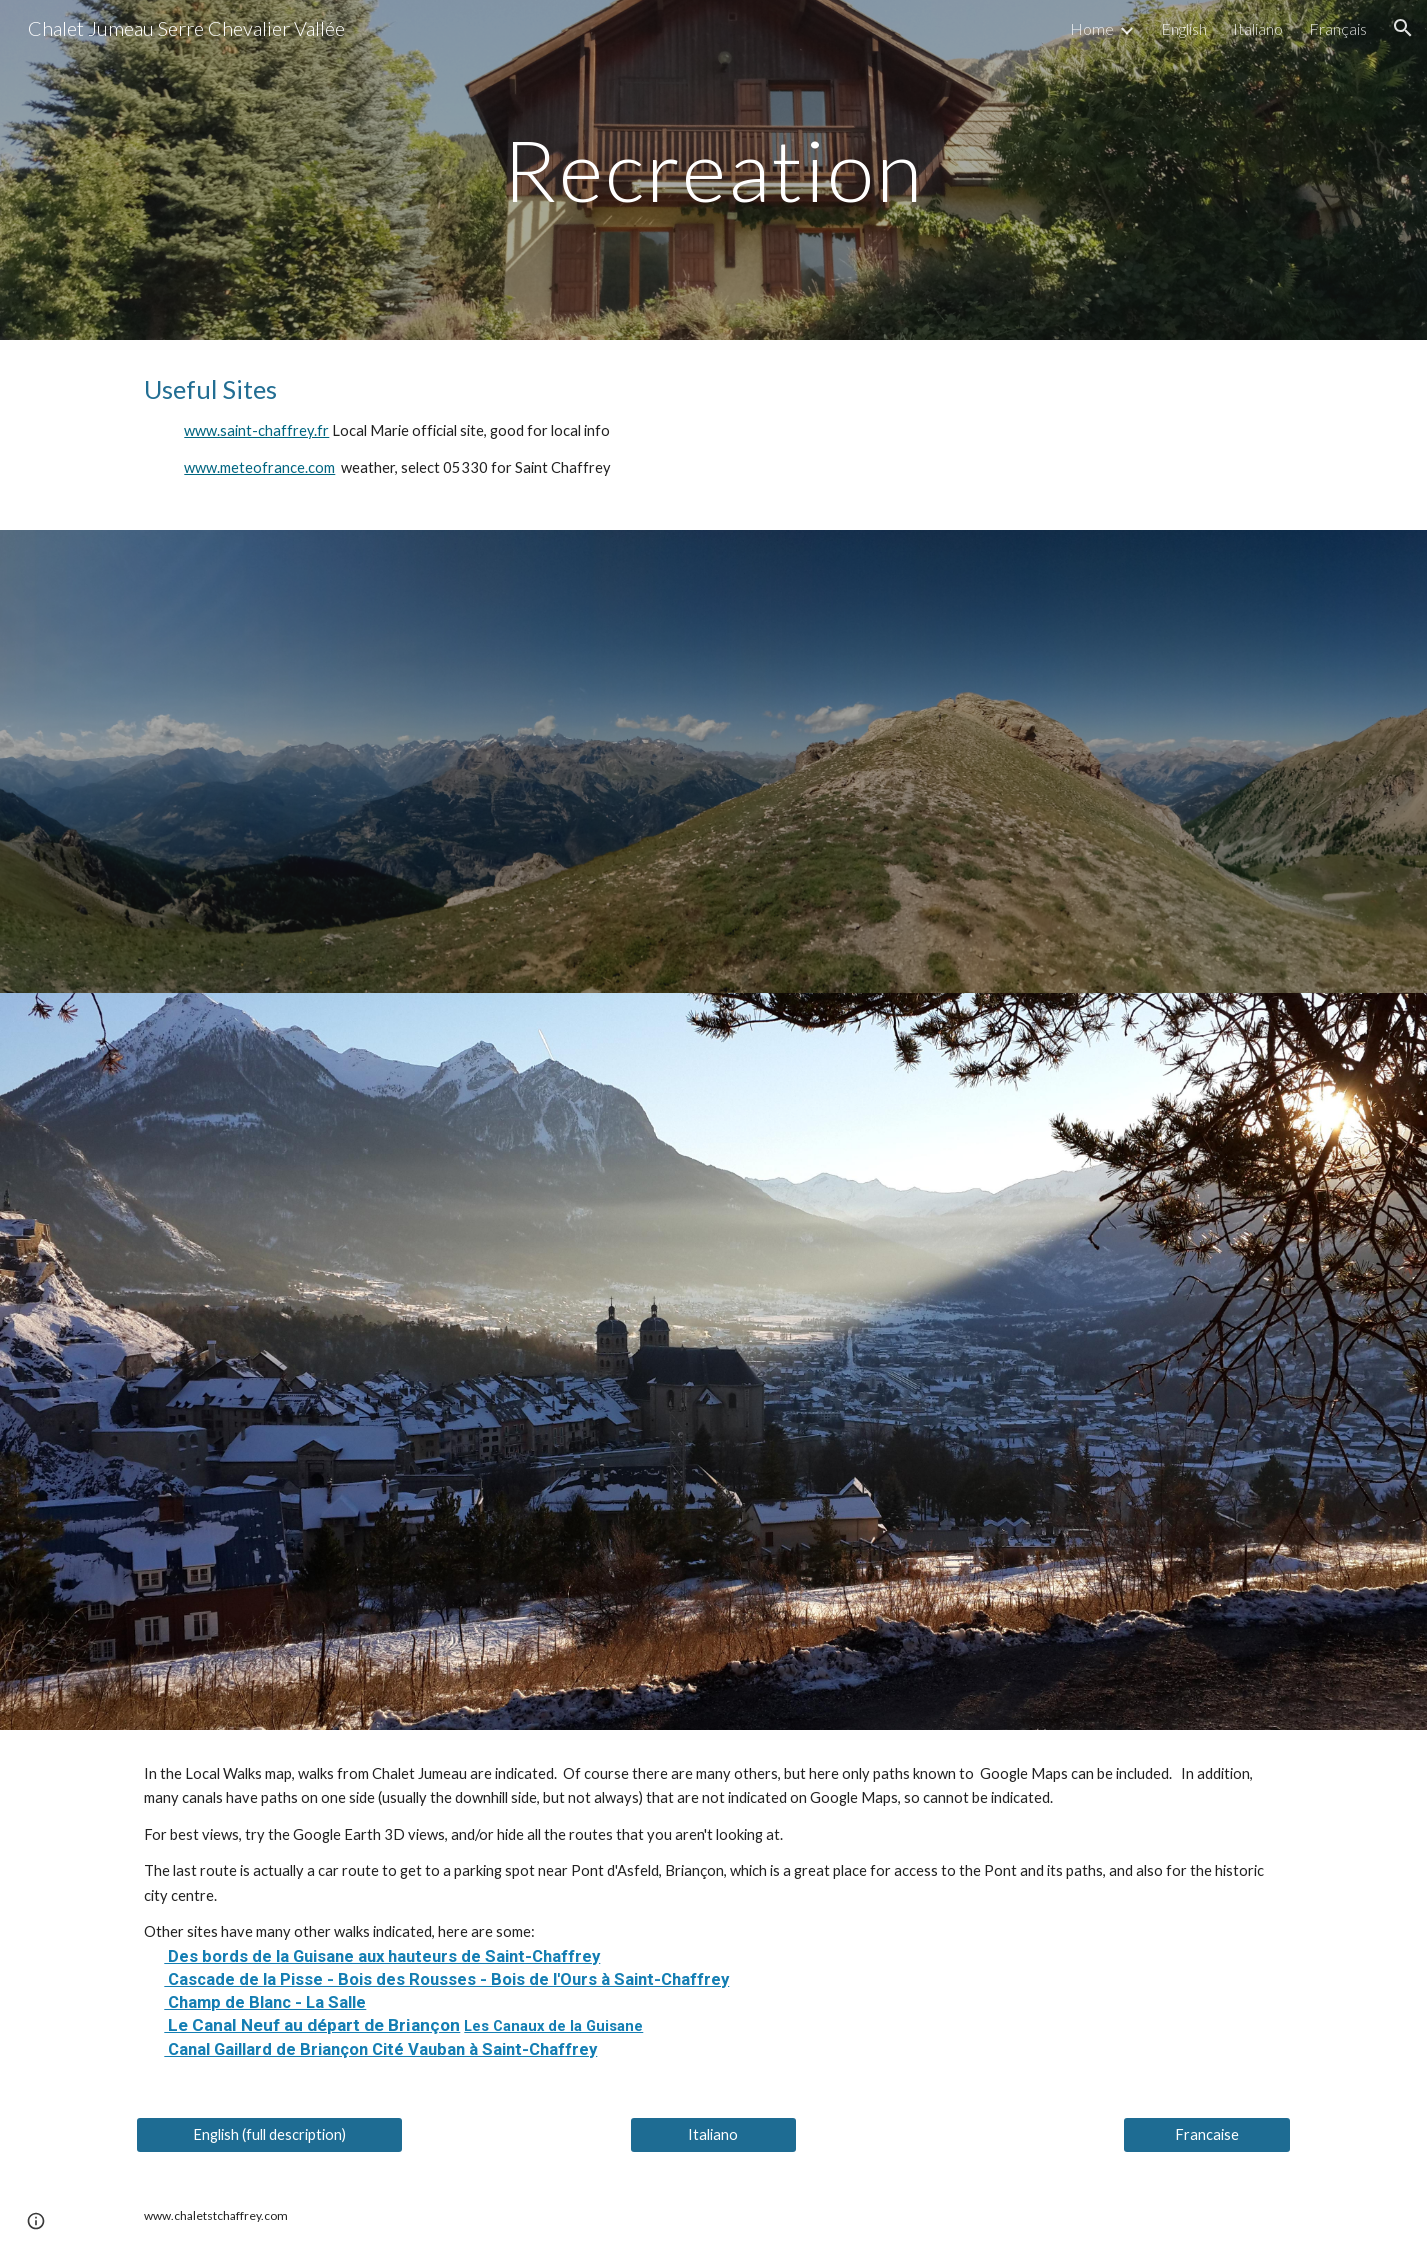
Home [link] (1092, 28)
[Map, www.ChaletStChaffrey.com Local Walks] (713, 1361)
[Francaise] (1207, 2134)
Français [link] (1338, 28)
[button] (1403, 28)
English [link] (1184, 28)
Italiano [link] (1258, 28)
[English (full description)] (269, 2134)
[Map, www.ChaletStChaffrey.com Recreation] (713, 761)
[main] (714, 169)
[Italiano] (714, 2134)
